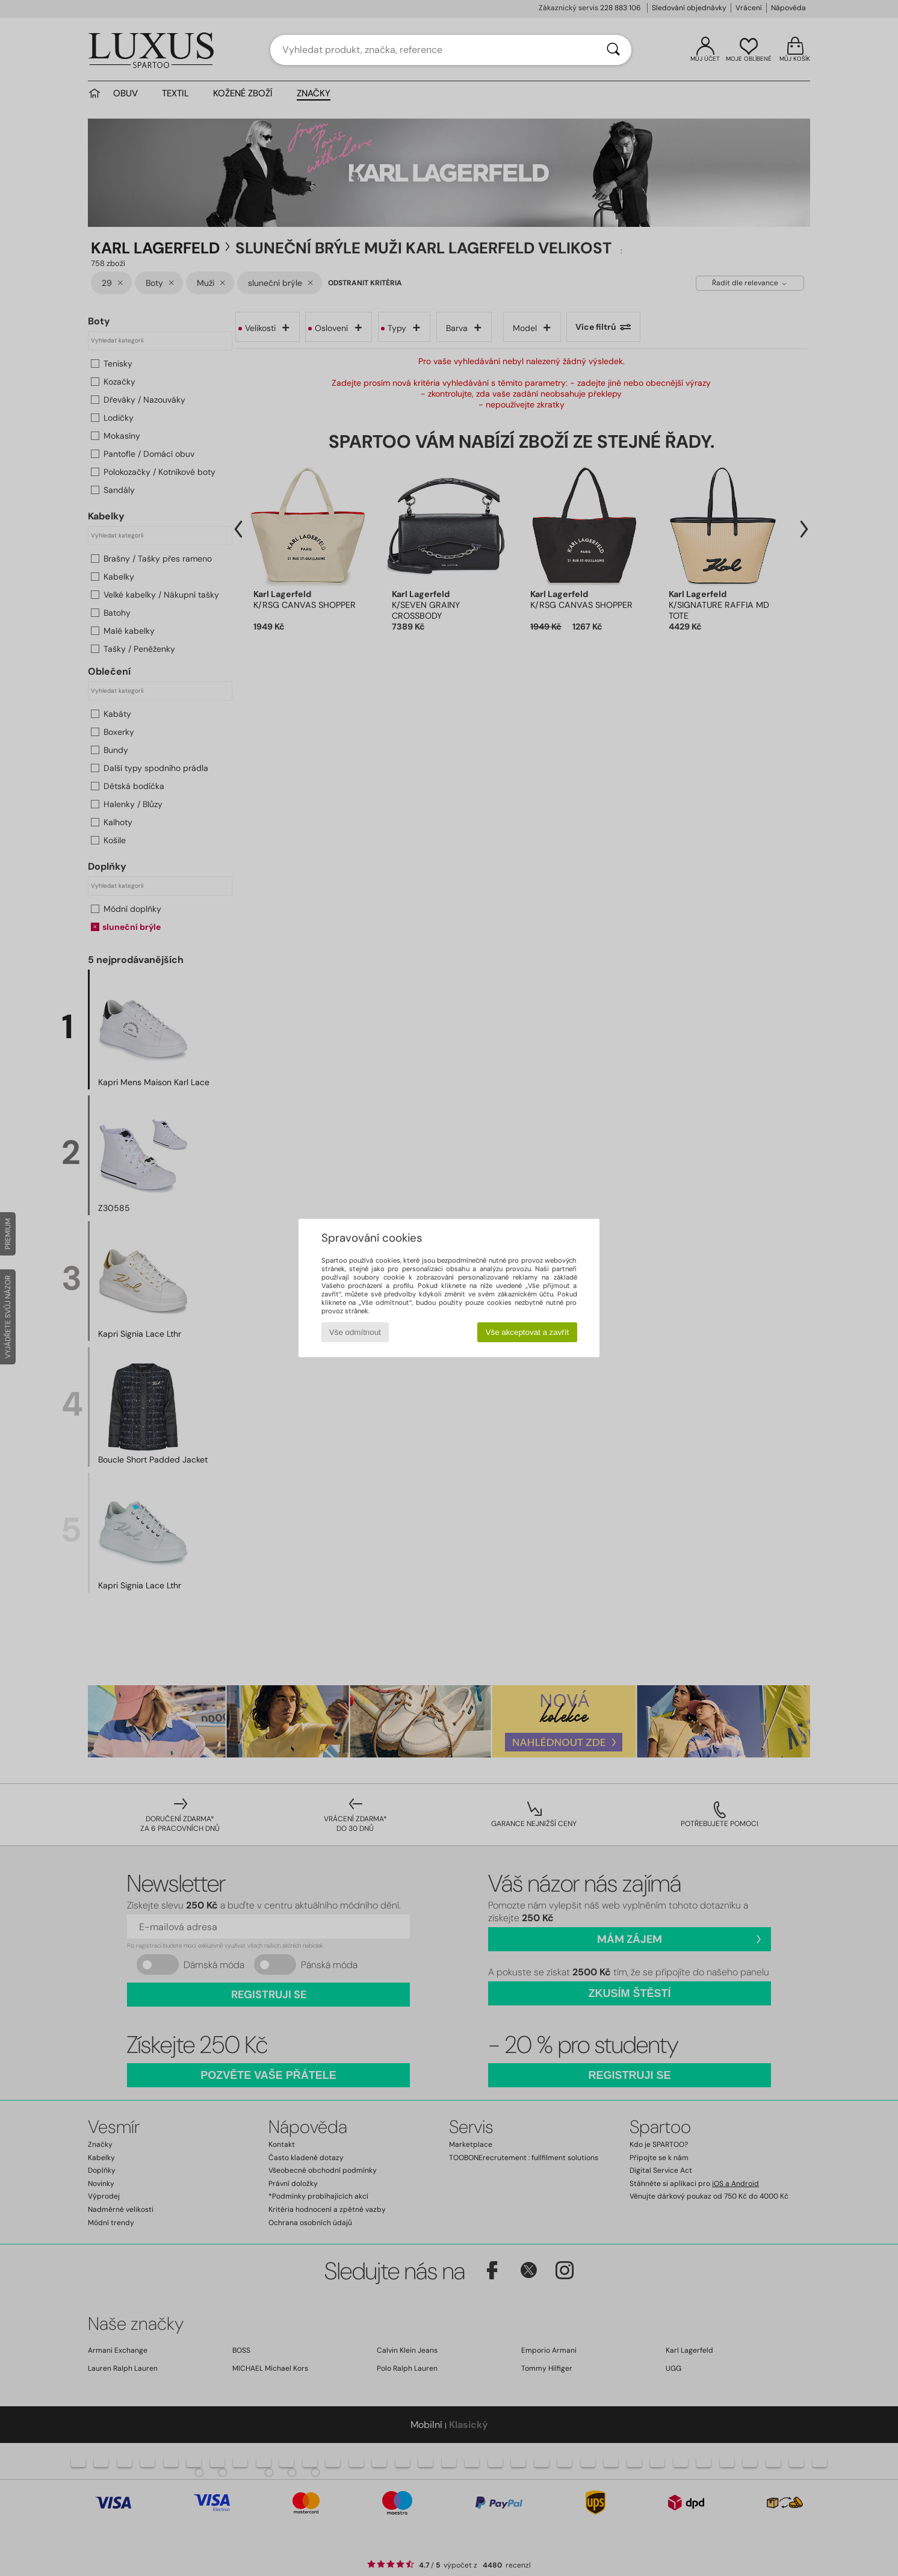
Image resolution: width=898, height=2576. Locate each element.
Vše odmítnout (355, 1332)
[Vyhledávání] (613, 50)
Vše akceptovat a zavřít (527, 1332)
